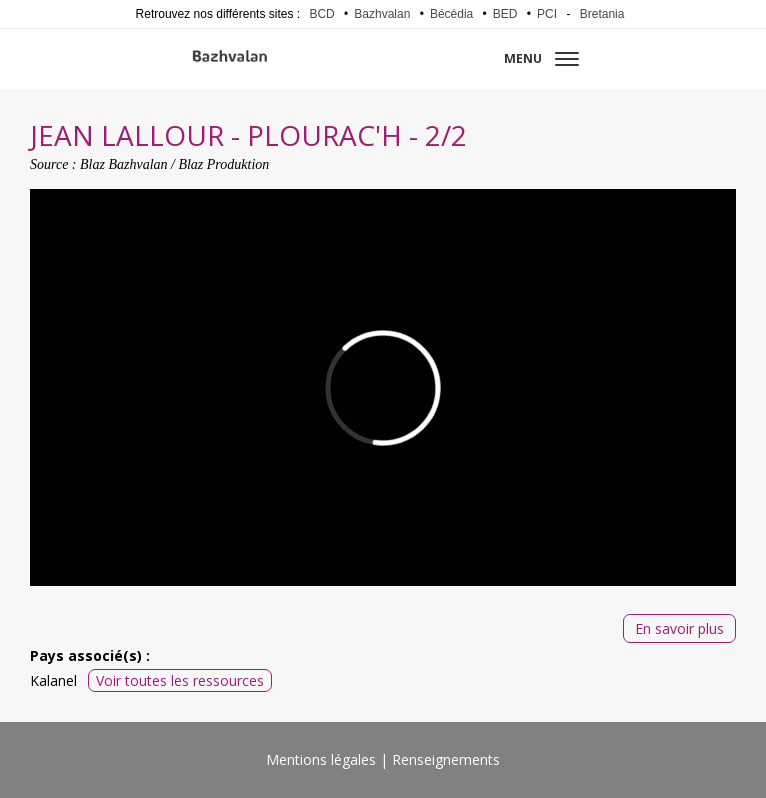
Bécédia (451, 14)
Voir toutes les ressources (180, 680)
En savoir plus (679, 628)
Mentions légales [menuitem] (321, 759)
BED (505, 14)
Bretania (602, 14)
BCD (321, 14)
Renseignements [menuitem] (446, 759)
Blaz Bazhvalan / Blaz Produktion (174, 164)
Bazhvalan (382, 14)
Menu (541, 58)
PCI (547, 14)
